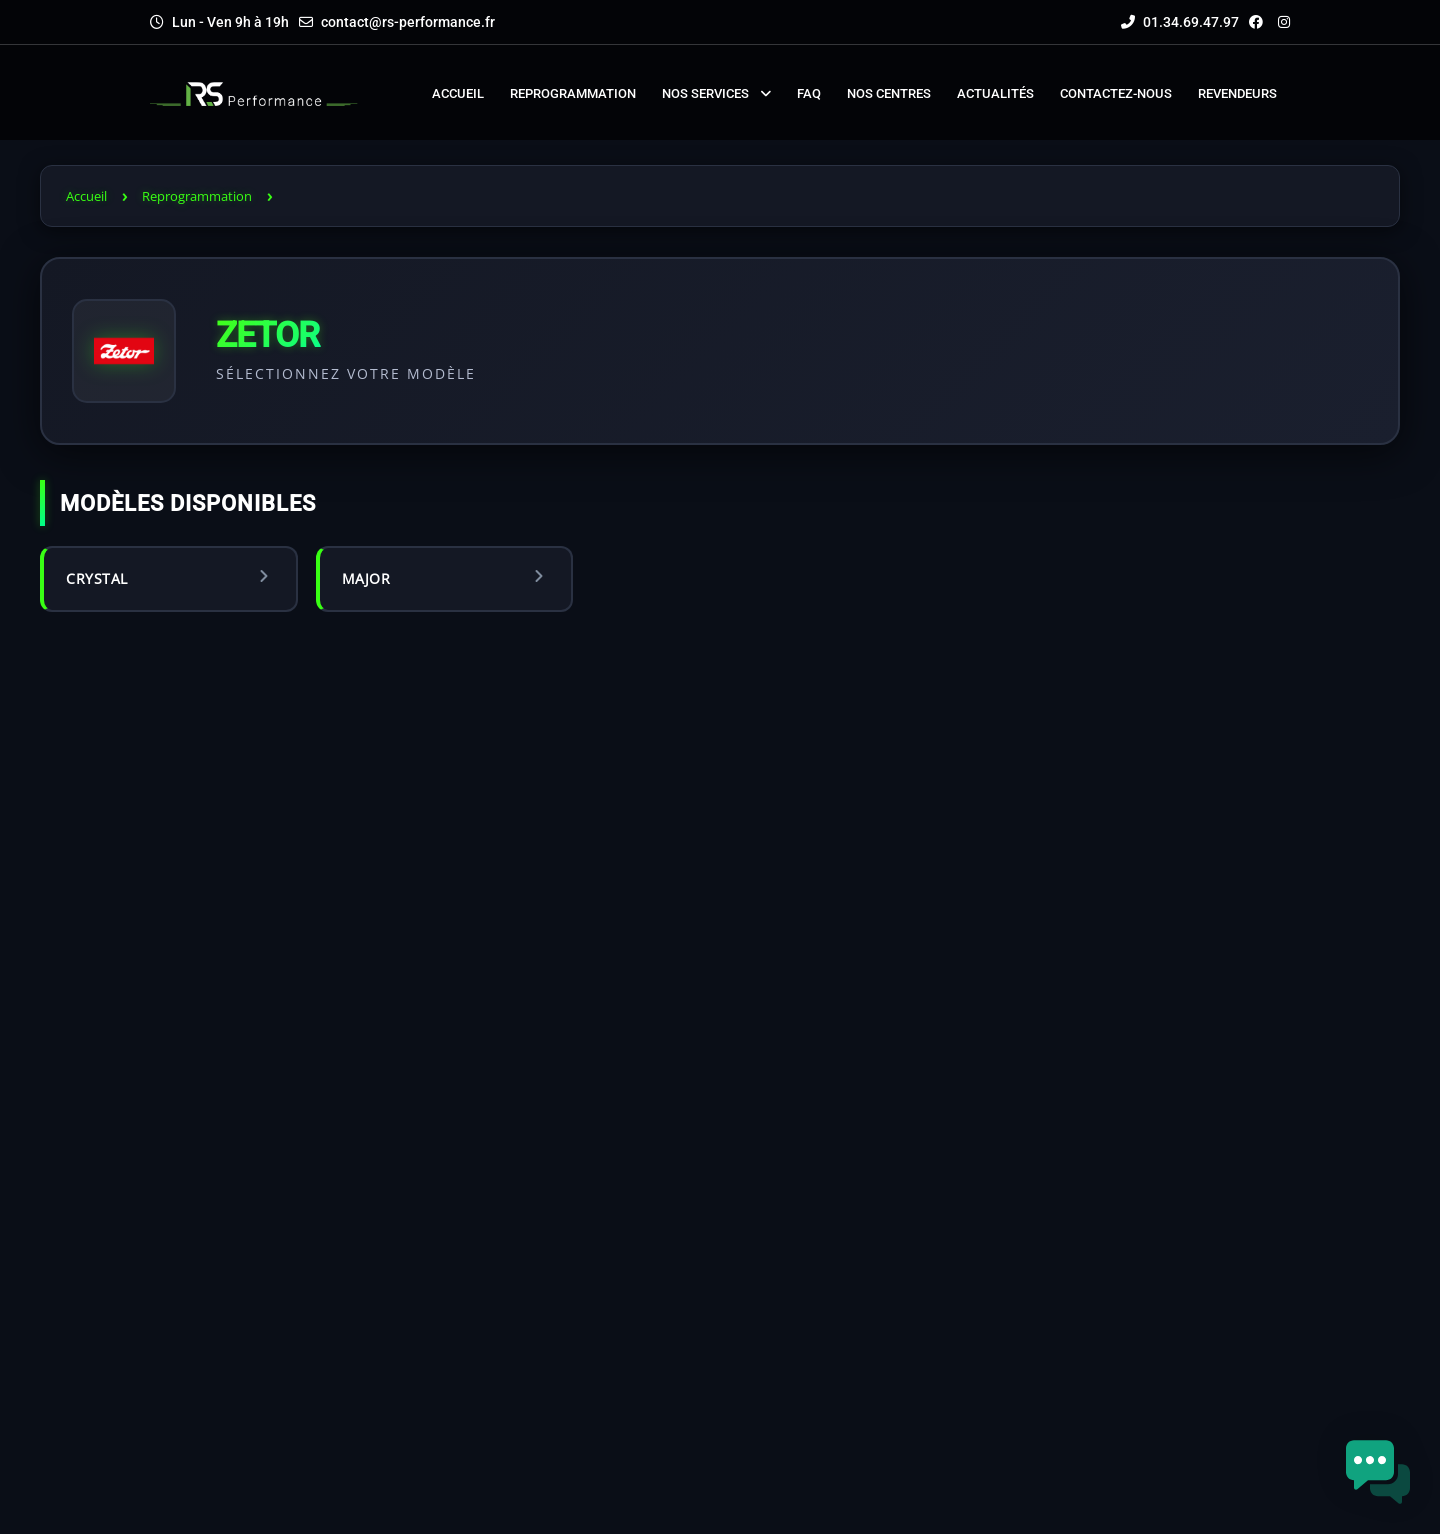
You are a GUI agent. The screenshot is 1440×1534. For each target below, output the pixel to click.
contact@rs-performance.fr (408, 22)
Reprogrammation (197, 196)
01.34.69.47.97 (1180, 22)
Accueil (86, 196)
